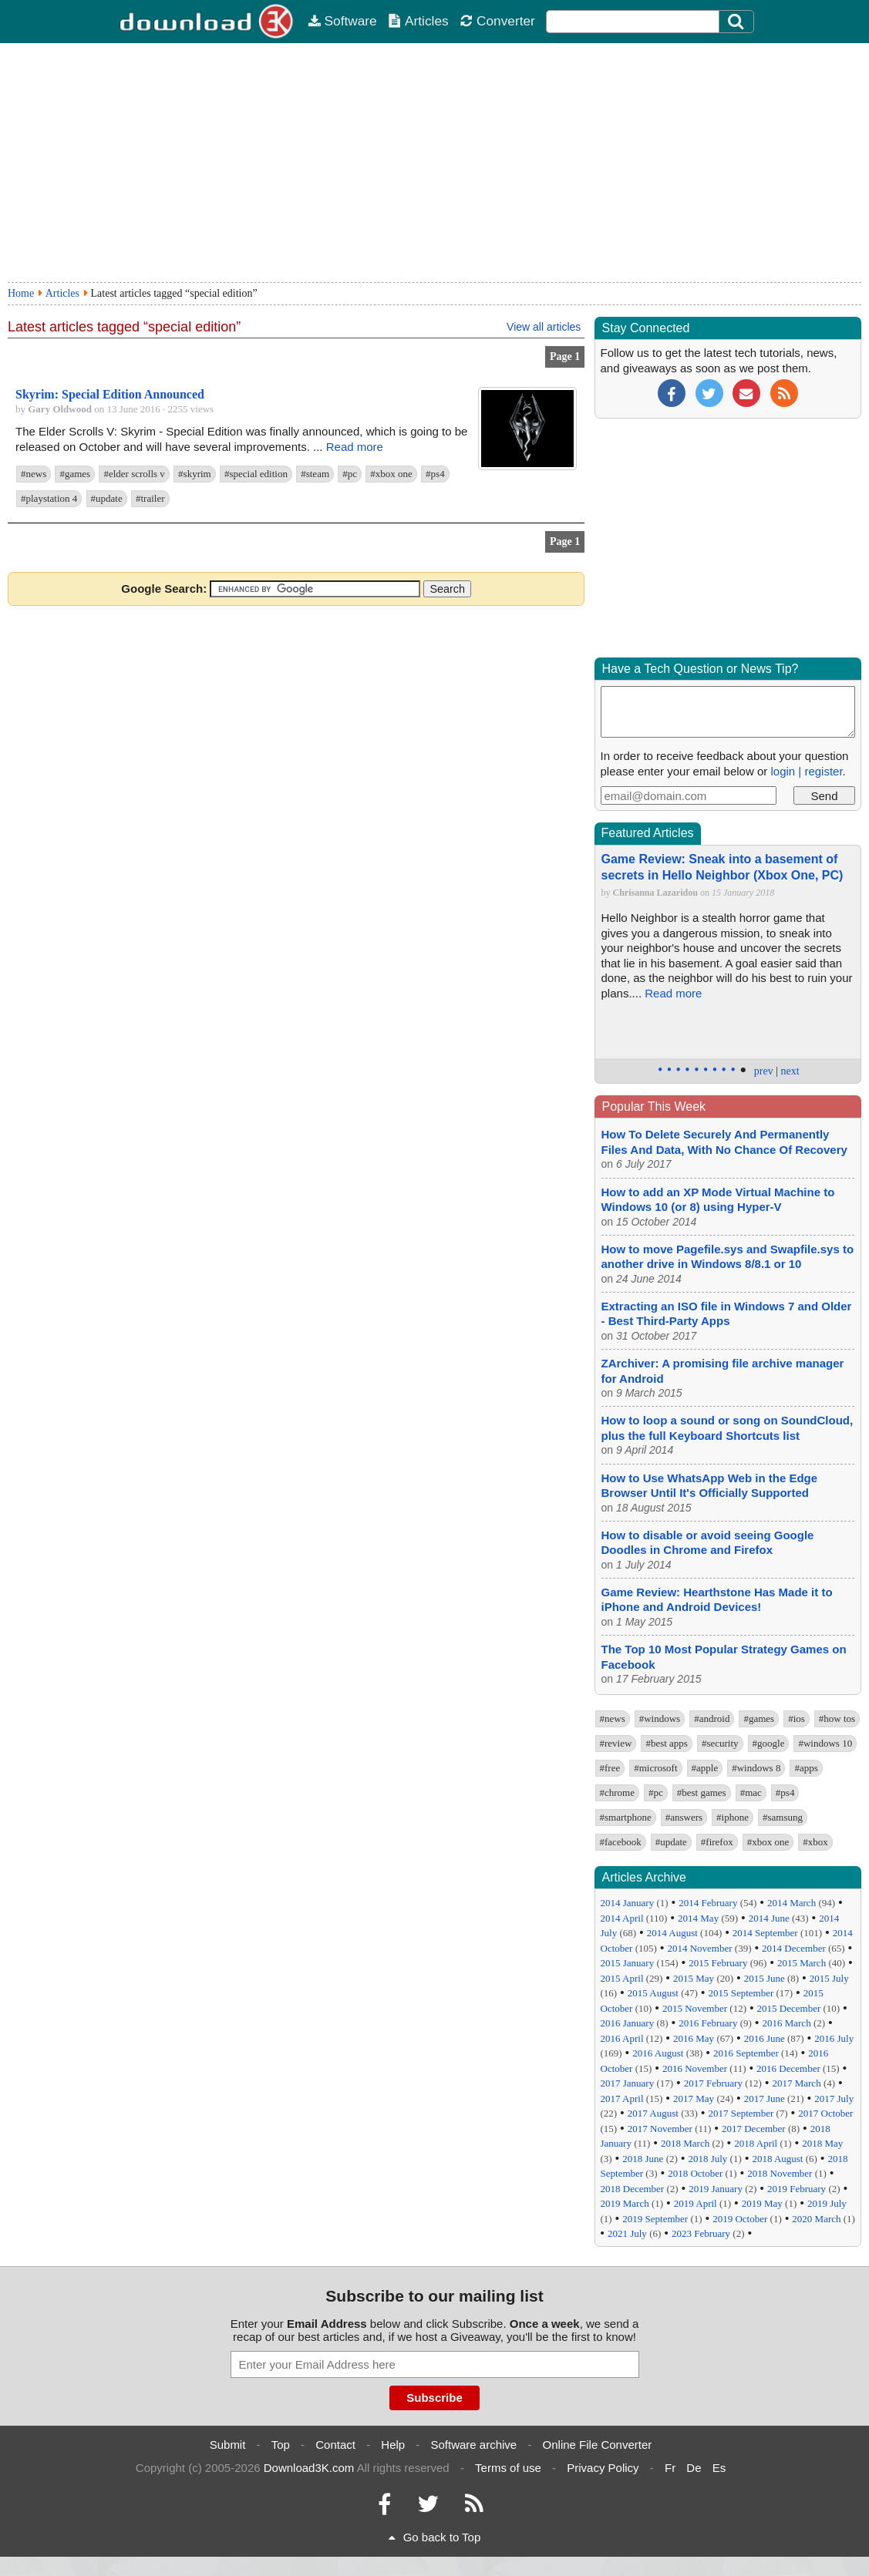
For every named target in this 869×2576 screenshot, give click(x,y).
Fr (670, 2467)
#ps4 (435, 473)
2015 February (718, 1963)
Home (21, 293)
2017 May (693, 2098)
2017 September (740, 2113)
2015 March (801, 1963)
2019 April (695, 2203)
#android (711, 1718)
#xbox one (391, 473)
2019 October (739, 2219)
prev (763, 1071)
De (693, 2467)
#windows (659, 1718)
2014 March (791, 1902)
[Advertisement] (434, 163)
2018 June (642, 2158)
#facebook (621, 1842)
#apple (705, 1768)
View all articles (544, 327)
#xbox (815, 1842)
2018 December (633, 2188)
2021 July (627, 2233)
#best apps (666, 1743)
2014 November (699, 1948)
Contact (335, 2444)
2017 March (796, 2083)
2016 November (694, 2068)
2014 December (794, 1948)
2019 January (716, 2188)
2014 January (628, 1902)
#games (74, 473)
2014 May (698, 1918)
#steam (315, 473)
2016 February (708, 2023)
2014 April (622, 1918)
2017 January (628, 2083)
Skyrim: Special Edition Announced (109, 394)
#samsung (783, 1817)
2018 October (695, 2173)
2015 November (694, 2008)
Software (342, 21)
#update (107, 498)
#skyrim (194, 473)
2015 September (740, 1993)
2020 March (816, 2219)
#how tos (837, 1718)
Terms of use (508, 2467)
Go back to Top (435, 2537)
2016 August (657, 2053)
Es (719, 2467)
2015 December (789, 2008)
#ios (796, 1718)
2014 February (708, 1902)
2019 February (796, 2188)
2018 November (779, 2173)
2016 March (786, 2023)
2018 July (707, 2158)
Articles (418, 21)
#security (720, 1743)
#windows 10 (825, 1743)
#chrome (617, 1792)
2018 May (822, 2143)
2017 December (754, 2128)
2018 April (755, 2143)
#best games (701, 1792)
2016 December (788, 2068)
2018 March (685, 2143)
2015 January (628, 1963)
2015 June (764, 1978)
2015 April (622, 1978)
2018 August (777, 2158)
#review (616, 1743)
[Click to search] (738, 21)
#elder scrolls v (133, 473)
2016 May (693, 2038)
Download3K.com (309, 2467)
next (790, 1071)
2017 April (622, 2098)
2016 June (764, 2038)
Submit (228, 2444)
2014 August (672, 1933)
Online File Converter (597, 2444)
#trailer (150, 498)
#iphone (732, 1817)
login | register (806, 771)
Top (280, 2444)
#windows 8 (756, 1768)
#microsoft (655, 1768)
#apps (805, 1768)
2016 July (834, 2038)
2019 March (625, 2203)
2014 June (769, 1918)
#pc (349, 473)
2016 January (628, 2023)
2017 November (660, 2128)
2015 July (829, 1978)
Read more (354, 446)
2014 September (765, 1933)
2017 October (825, 2113)
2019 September (655, 2219)
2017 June (764, 2098)
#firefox (717, 1842)
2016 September (746, 2053)
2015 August (653, 1993)
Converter (497, 21)
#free (610, 1768)
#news (33, 473)
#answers (683, 1817)
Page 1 (565, 356)
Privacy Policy (602, 2467)
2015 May (693, 1978)
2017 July (834, 2098)
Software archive (474, 2444)
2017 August (653, 2113)
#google (769, 1743)
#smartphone (626, 1817)
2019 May (762, 2203)
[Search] (736, 21)
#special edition (256, 473)
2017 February (713, 2083)
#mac (751, 1792)
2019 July (827, 2203)
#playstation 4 (49, 498)
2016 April (622, 2038)
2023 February (701, 2233)
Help (393, 2444)
